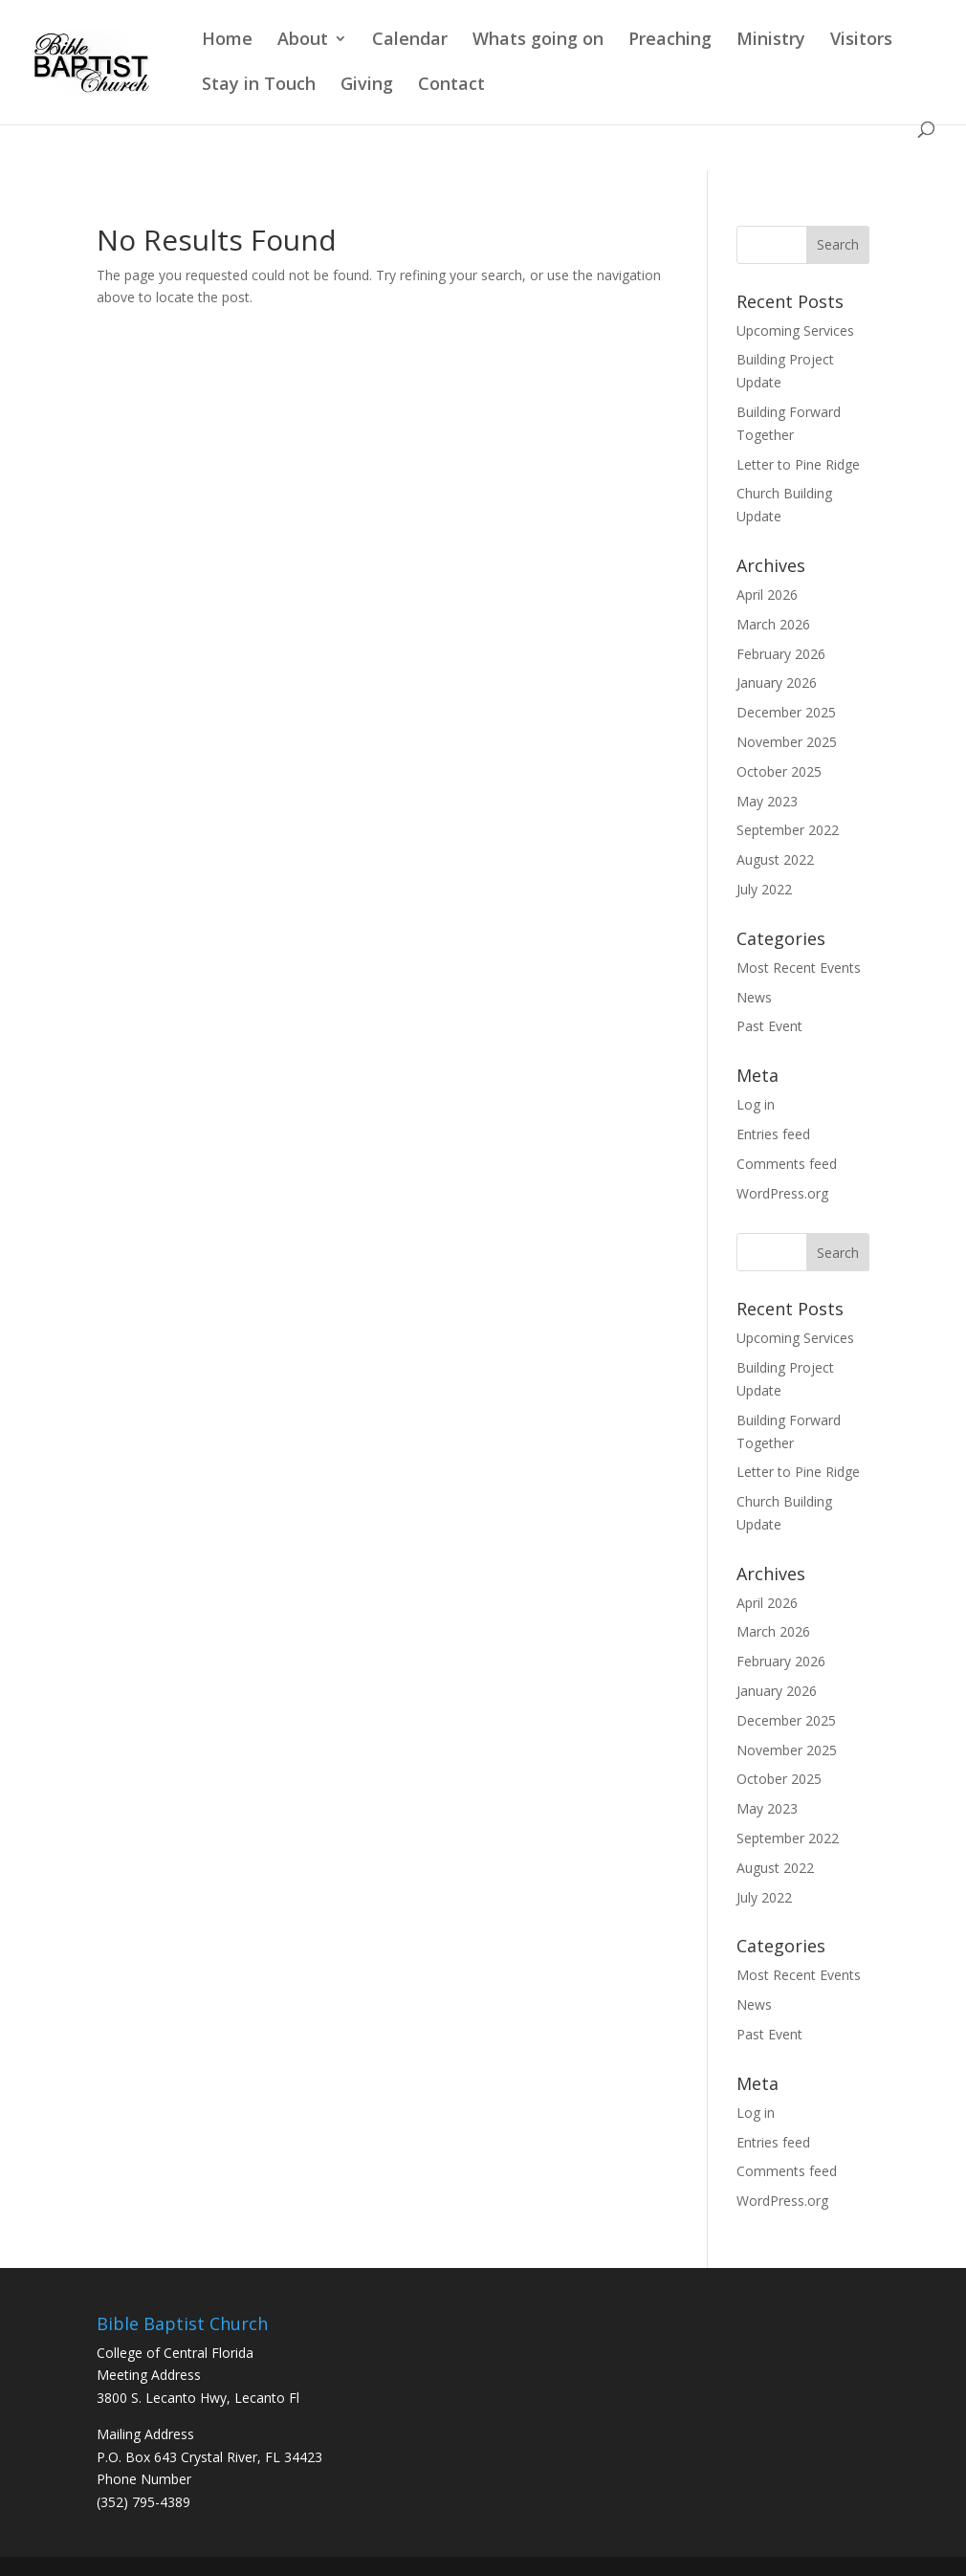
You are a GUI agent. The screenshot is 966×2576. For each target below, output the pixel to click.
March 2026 (773, 624)
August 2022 (775, 859)
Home (227, 41)
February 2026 (780, 654)
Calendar (410, 41)
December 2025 (786, 712)
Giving (366, 86)
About (302, 41)
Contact (451, 86)
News (754, 997)
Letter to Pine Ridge (798, 464)
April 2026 (767, 594)
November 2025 (786, 742)
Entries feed (773, 1134)
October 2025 (779, 771)
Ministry (770, 41)
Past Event (769, 1026)
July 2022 (764, 889)
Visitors (861, 41)
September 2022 (787, 830)
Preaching (670, 41)
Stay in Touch (259, 86)
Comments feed (786, 1164)
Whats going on (538, 41)
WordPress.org (782, 1193)
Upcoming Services (795, 330)
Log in (755, 1104)
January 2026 (776, 682)
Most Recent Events (798, 967)
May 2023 (767, 801)
